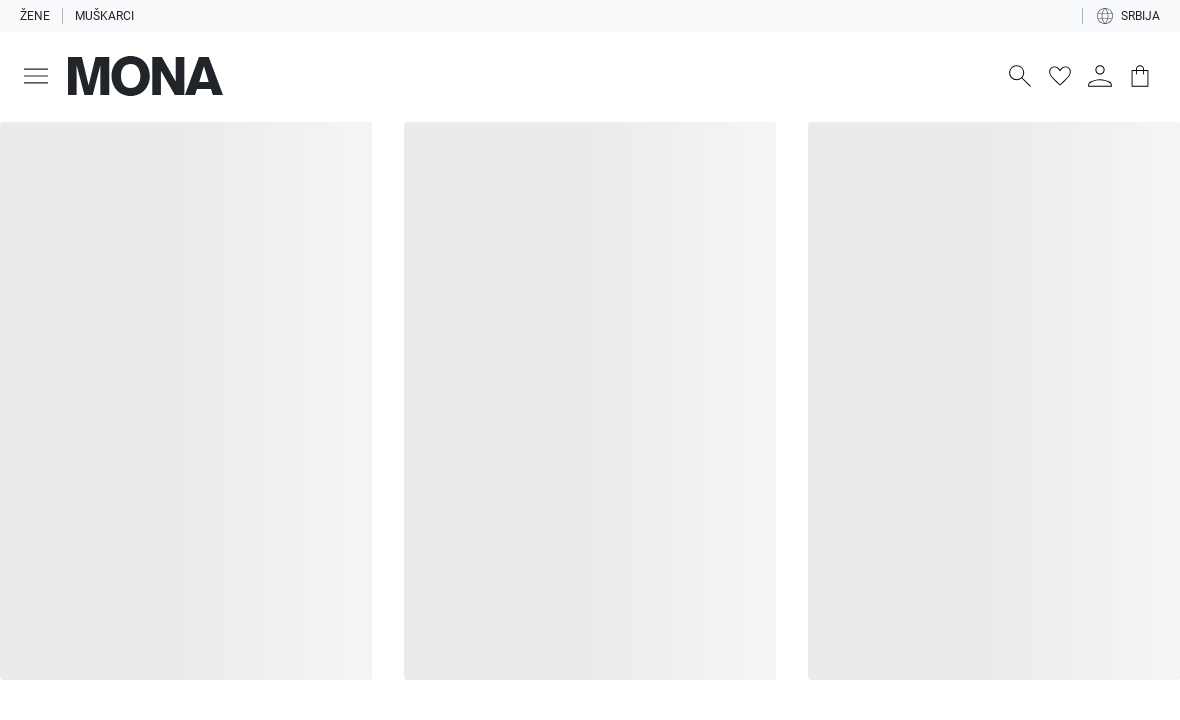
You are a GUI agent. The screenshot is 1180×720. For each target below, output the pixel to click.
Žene (35, 16)
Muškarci (104, 16)
